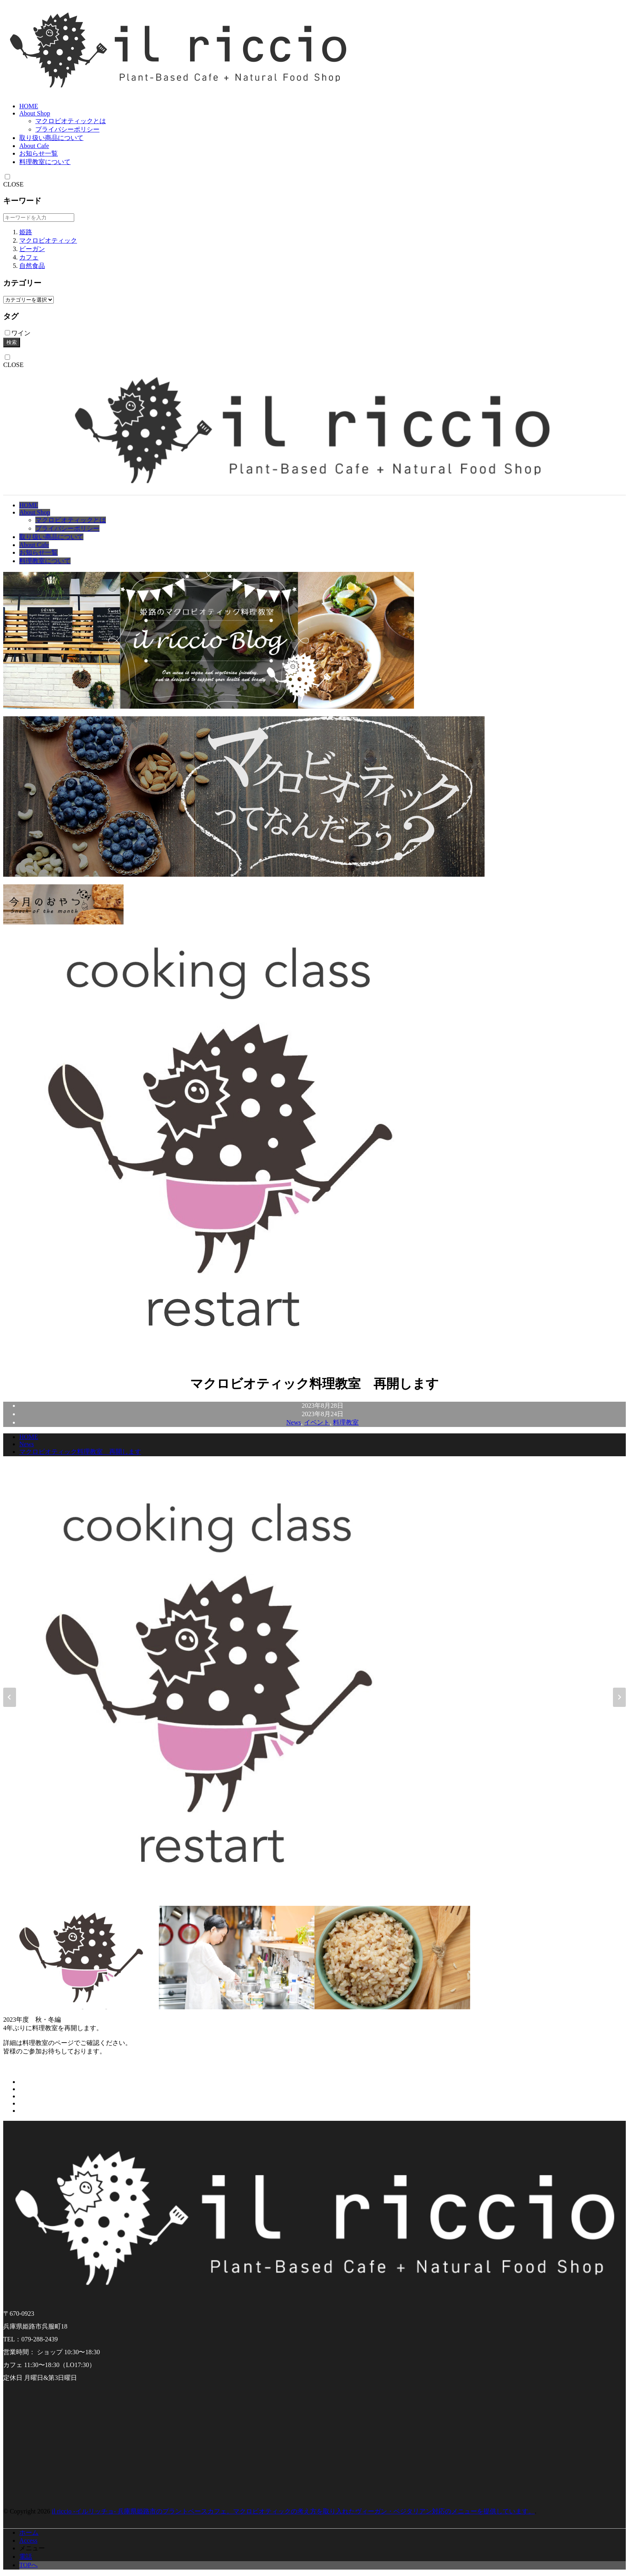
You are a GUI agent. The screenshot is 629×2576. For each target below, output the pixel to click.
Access (28, 2540)
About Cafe (34, 145)
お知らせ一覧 (38, 153)
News (293, 1422)
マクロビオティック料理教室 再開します (80, 1451)
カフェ (29, 257)
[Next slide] (619, 1697)
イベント (317, 1422)
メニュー (32, 2548)
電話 (25, 2556)
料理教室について (45, 161)
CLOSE (13, 184)
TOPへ (28, 2565)
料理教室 (346, 1422)
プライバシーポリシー (67, 129)
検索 (11, 342)
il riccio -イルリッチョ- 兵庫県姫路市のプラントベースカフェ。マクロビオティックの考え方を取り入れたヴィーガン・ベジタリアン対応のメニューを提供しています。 (293, 2511)
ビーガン (32, 248)
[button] (81, 1958)
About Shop (34, 113)
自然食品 (32, 265)
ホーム (29, 2532)
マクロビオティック (48, 240)
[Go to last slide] (9, 1697)
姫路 (25, 232)
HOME (28, 106)
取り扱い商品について (51, 137)
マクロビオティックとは (70, 121)
